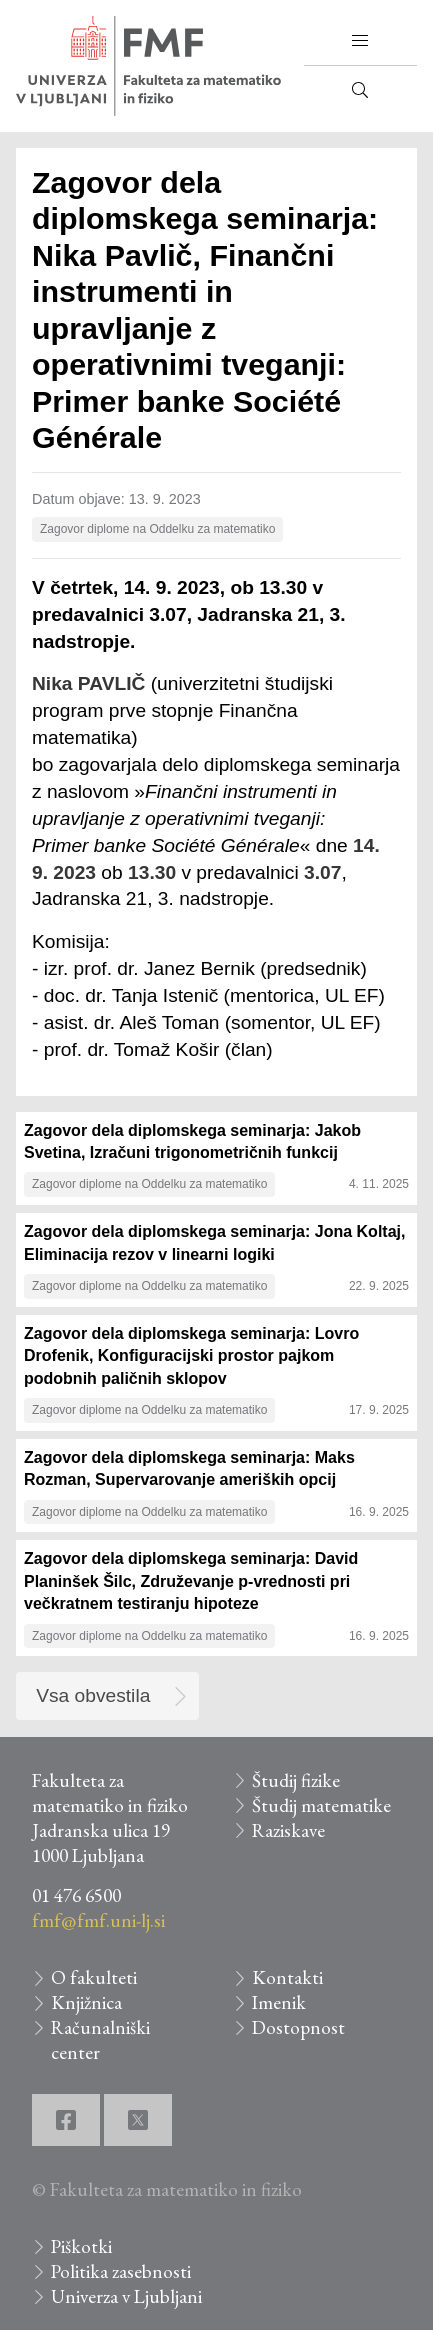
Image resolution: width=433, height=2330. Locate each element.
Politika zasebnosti (121, 2271)
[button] (360, 41)
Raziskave (288, 1830)
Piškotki (81, 2246)
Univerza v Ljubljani (126, 2296)
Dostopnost (298, 2027)
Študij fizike (296, 1780)
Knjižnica (86, 2002)
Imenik (279, 2002)
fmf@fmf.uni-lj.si (98, 1920)
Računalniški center (100, 2040)
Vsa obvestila (93, 1695)
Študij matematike (321, 1805)
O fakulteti (94, 1977)
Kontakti (287, 1977)
